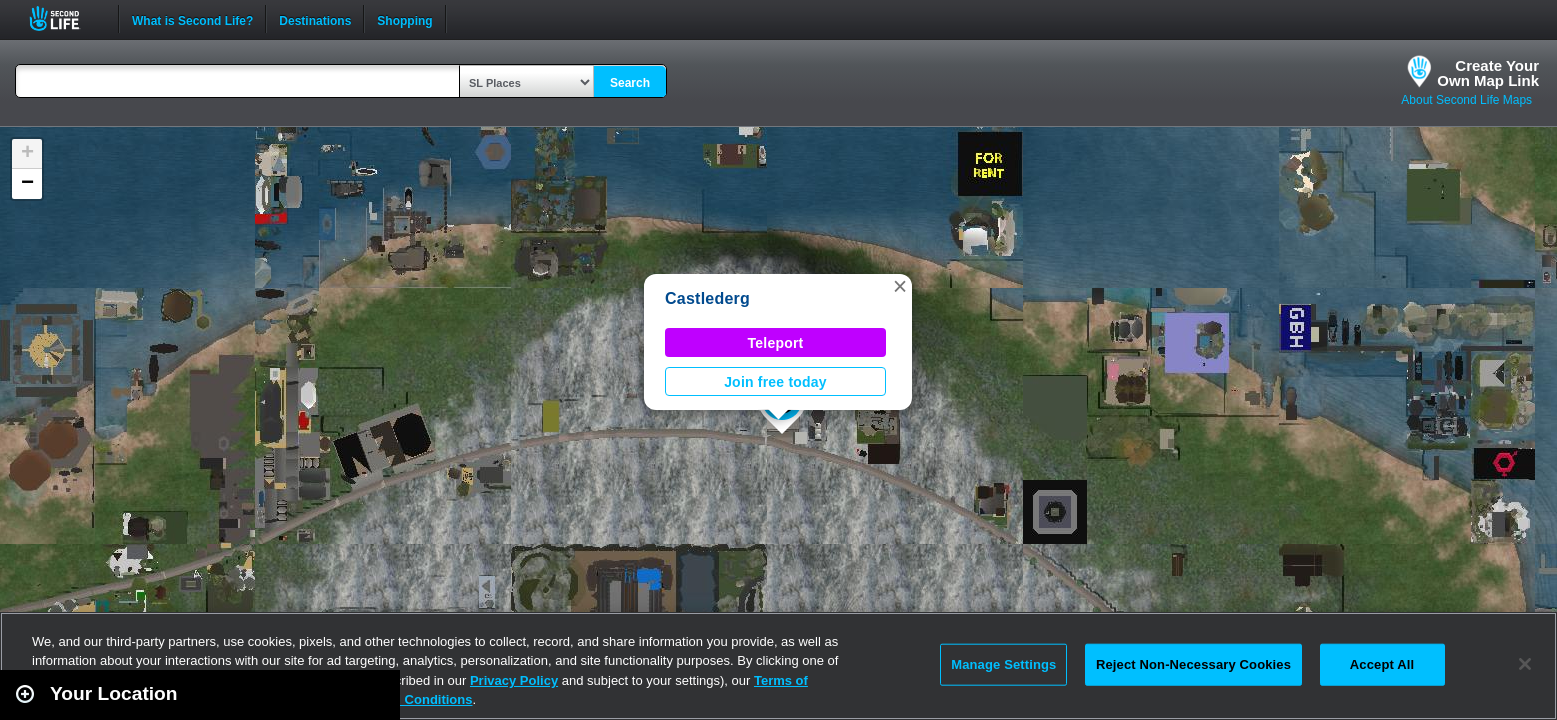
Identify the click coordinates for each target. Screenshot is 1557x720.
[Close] (1525, 664)
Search (630, 83)
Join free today (775, 382)
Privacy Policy (514, 680)
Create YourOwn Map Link (1488, 73)
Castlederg (707, 298)
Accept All (1382, 664)
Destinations (315, 19)
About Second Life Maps (1466, 100)
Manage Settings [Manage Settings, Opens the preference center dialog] (1003, 664)
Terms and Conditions (404, 699)
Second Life (65, 18)
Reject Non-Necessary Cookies (1193, 664)
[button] (900, 286)
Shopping (404, 19)
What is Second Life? (192, 19)
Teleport (776, 343)
